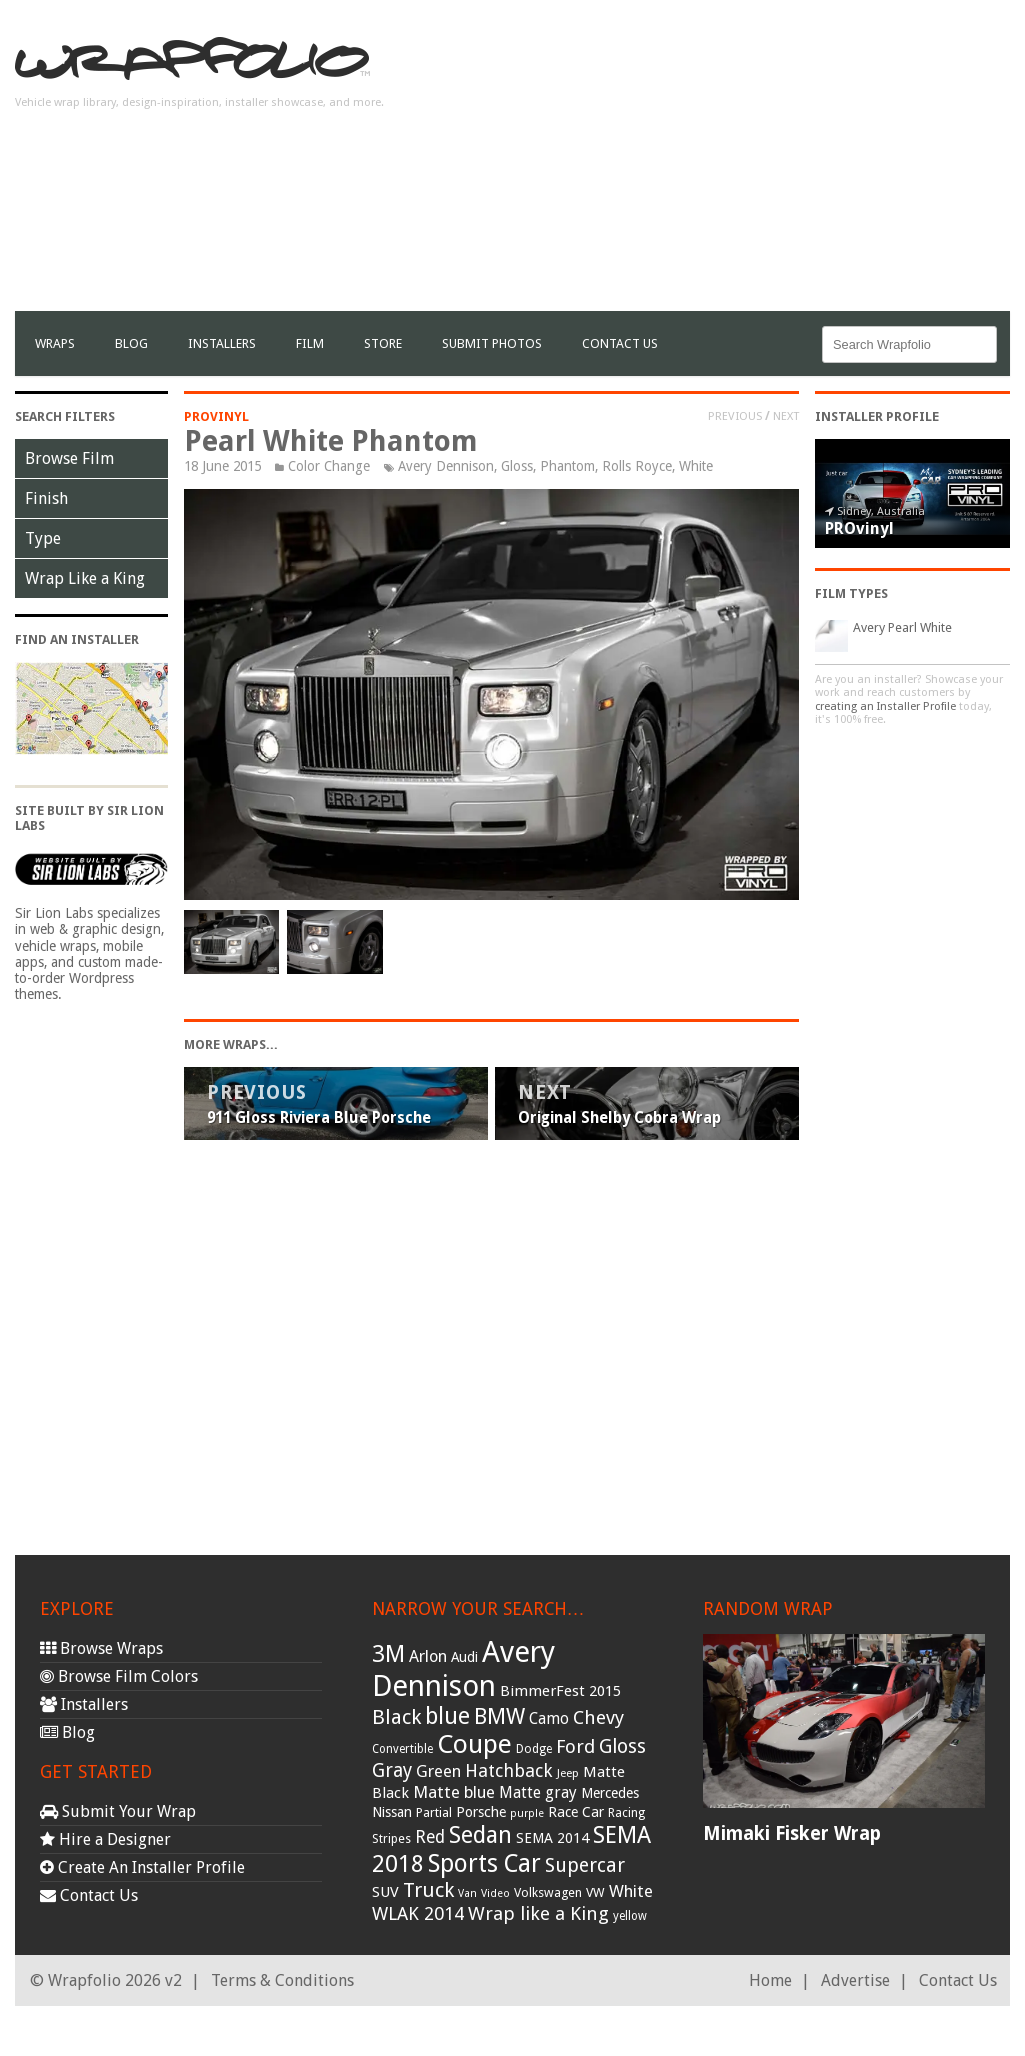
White (696, 466)
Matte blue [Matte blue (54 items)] (454, 1792)
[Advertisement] (776, 171)
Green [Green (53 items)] (438, 1771)
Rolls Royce (637, 466)
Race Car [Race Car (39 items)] (576, 1812)
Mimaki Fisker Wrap (792, 1833)
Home (770, 1980)
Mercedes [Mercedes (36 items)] (610, 1793)
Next (786, 416)
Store (383, 343)
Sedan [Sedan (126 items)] (480, 1835)
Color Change (329, 466)
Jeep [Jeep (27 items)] (568, 1773)
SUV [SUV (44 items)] (385, 1892)
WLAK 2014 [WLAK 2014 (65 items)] (418, 1913)
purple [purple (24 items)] (527, 1813)
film (310, 343)
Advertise (855, 1980)
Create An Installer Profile (142, 1867)
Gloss (517, 466)
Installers (222, 343)
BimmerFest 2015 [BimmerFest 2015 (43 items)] (560, 1691)
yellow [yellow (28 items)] (630, 1916)
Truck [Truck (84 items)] (428, 1890)
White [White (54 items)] (631, 1891)
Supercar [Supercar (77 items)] (585, 1865)
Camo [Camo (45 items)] (549, 1719)
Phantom (567, 466)
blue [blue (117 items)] (447, 1716)
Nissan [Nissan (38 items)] (392, 1812)
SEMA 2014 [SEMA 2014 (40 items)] (552, 1838)
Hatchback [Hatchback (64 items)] (509, 1770)
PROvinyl (216, 416)
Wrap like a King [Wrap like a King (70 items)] (538, 1913)
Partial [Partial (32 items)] (434, 1812)
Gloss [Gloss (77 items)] (622, 1746)
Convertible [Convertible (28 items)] (402, 1749)
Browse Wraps (101, 1648)
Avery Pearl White (902, 627)
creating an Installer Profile (885, 706)
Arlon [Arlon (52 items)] (428, 1656)
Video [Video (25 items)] (495, 1893)
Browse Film (69, 458)
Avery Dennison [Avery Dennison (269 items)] (463, 1669)
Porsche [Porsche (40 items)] (481, 1812)
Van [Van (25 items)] (467, 1893)
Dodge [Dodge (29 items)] (534, 1749)
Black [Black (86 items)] (396, 1717)
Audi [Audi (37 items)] (464, 1657)
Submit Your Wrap (118, 1811)
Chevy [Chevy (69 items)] (598, 1717)
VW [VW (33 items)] (595, 1892)
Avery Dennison (446, 466)
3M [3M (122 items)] (388, 1654)
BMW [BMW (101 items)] (499, 1716)
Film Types (851, 593)
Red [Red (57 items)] (430, 1837)
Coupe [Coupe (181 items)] (474, 1744)
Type (43, 538)
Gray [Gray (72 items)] (392, 1770)
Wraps (55, 343)
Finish (46, 498)
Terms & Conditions (282, 1980)
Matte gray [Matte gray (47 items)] (538, 1792)
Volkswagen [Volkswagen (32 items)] (548, 1892)
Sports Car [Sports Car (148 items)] (484, 1863)
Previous (735, 416)
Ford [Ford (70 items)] (575, 1746)
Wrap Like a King (85, 578)
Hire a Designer (105, 1839)
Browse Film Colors (119, 1676)
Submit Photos (492, 343)
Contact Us (620, 343)
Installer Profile (877, 416)
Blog (131, 343)
